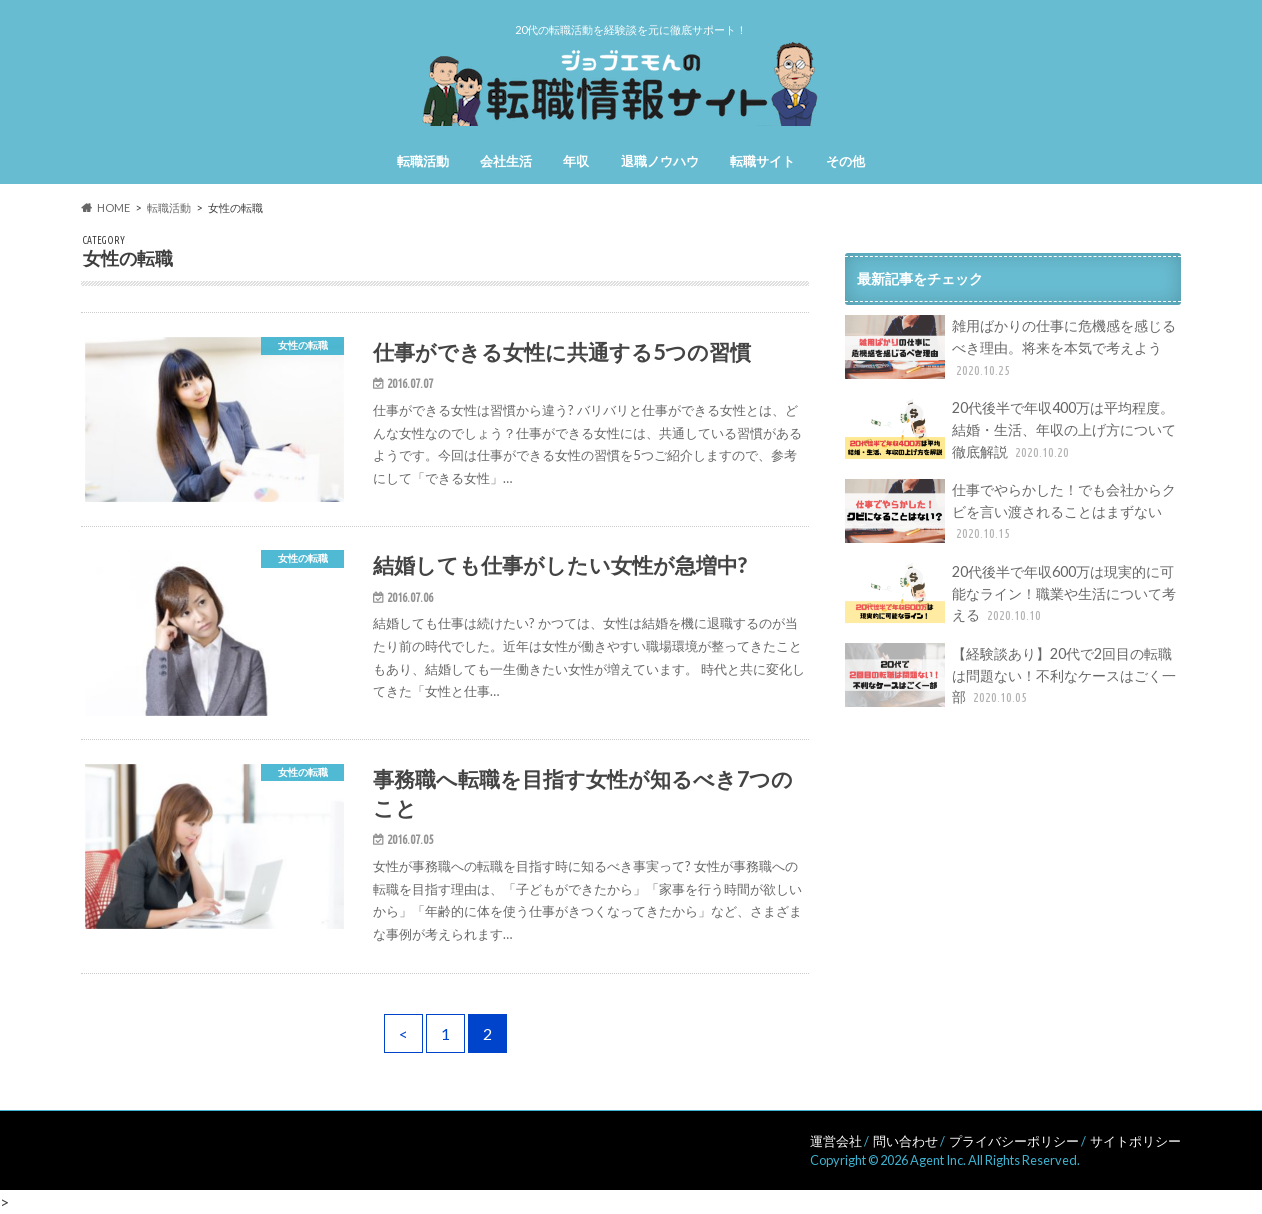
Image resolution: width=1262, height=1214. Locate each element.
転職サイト (762, 161)
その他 (845, 161)
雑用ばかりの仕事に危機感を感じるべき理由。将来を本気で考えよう (1010, 347)
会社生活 (506, 161)
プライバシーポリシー (1014, 1141)
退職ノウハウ (660, 161)
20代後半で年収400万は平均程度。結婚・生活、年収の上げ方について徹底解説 (1010, 429)
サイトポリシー (1135, 1141)
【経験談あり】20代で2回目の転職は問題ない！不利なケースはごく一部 (1010, 675)
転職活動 (423, 161)
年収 (576, 161)
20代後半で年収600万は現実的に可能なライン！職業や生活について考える (1010, 593)
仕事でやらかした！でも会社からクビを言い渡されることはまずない (1010, 511)
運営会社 (836, 1141)
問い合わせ (905, 1141)
